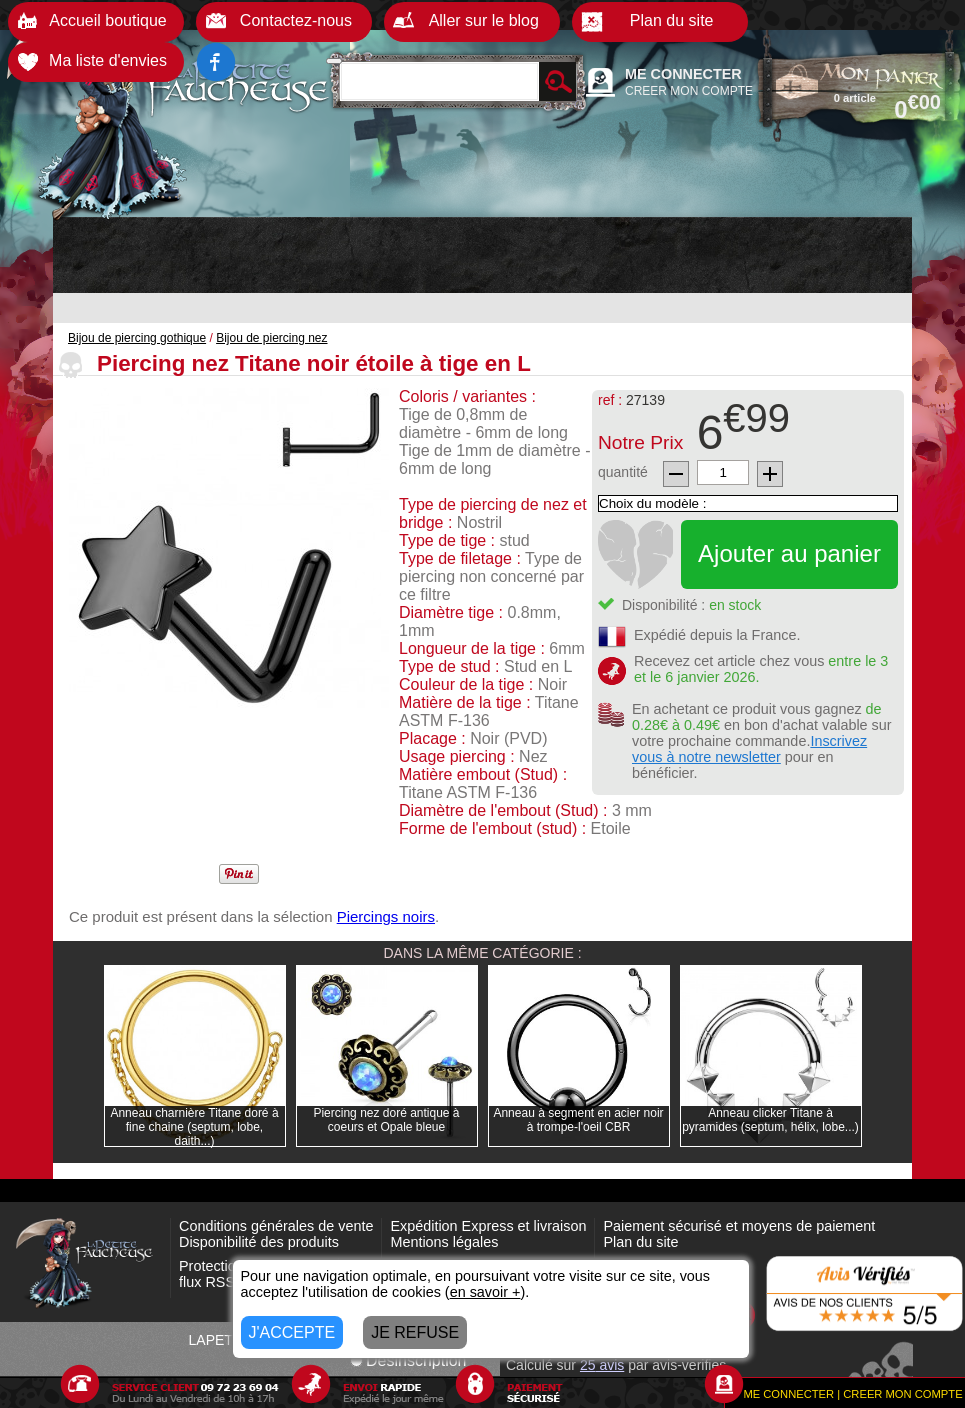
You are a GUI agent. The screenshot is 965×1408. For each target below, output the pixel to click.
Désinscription (408, 1360)
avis (602, 1365)
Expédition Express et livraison (488, 1226)
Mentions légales (444, 1242)
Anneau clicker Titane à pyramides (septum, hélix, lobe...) (770, 1120)
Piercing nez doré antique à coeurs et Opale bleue (386, 1120)
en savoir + (485, 1292)
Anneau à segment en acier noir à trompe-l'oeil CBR (578, 1120)
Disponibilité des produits (259, 1242)
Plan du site (640, 1242)
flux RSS (207, 1282)
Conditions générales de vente (276, 1226)
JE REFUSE (415, 1332)
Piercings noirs (386, 916)
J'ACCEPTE (292, 1332)
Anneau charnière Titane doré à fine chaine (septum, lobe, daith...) (194, 1127)
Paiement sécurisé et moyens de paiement (739, 1226)
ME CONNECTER (683, 74)
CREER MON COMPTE (689, 91)
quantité (623, 472)
